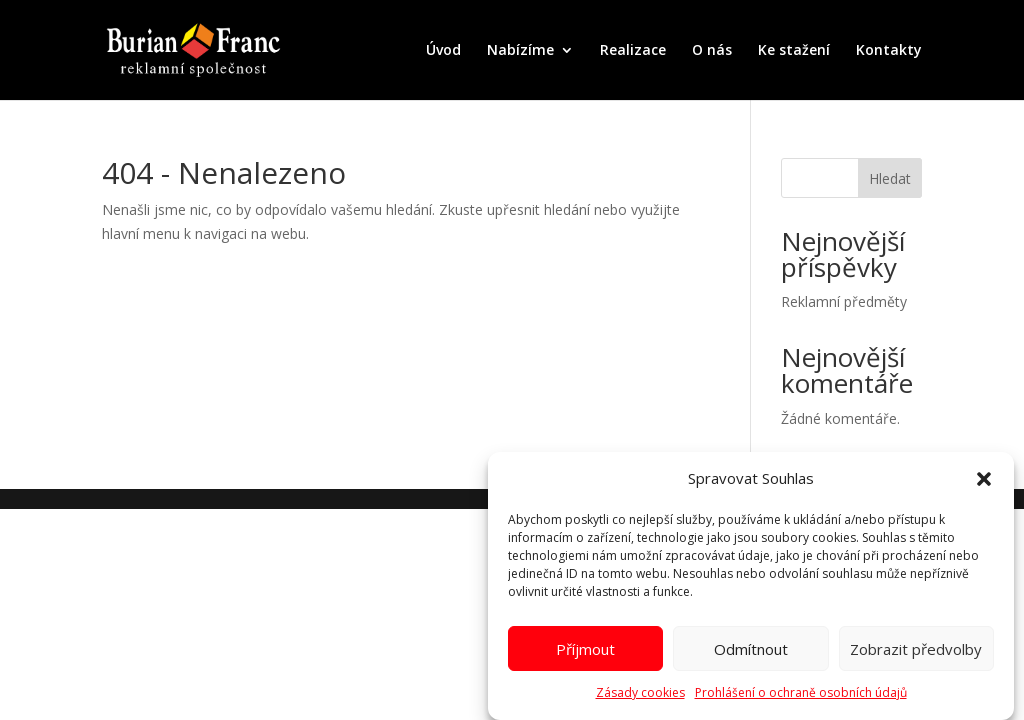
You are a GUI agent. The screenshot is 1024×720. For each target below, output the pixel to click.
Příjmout (585, 653)
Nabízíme (520, 51)
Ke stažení (794, 51)
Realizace (633, 51)
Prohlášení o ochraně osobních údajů (801, 697)
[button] (984, 484)
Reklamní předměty (844, 301)
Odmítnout (751, 653)
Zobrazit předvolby (916, 653)
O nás (712, 51)
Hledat (890, 178)
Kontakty (889, 51)
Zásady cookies (640, 697)
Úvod (443, 51)
